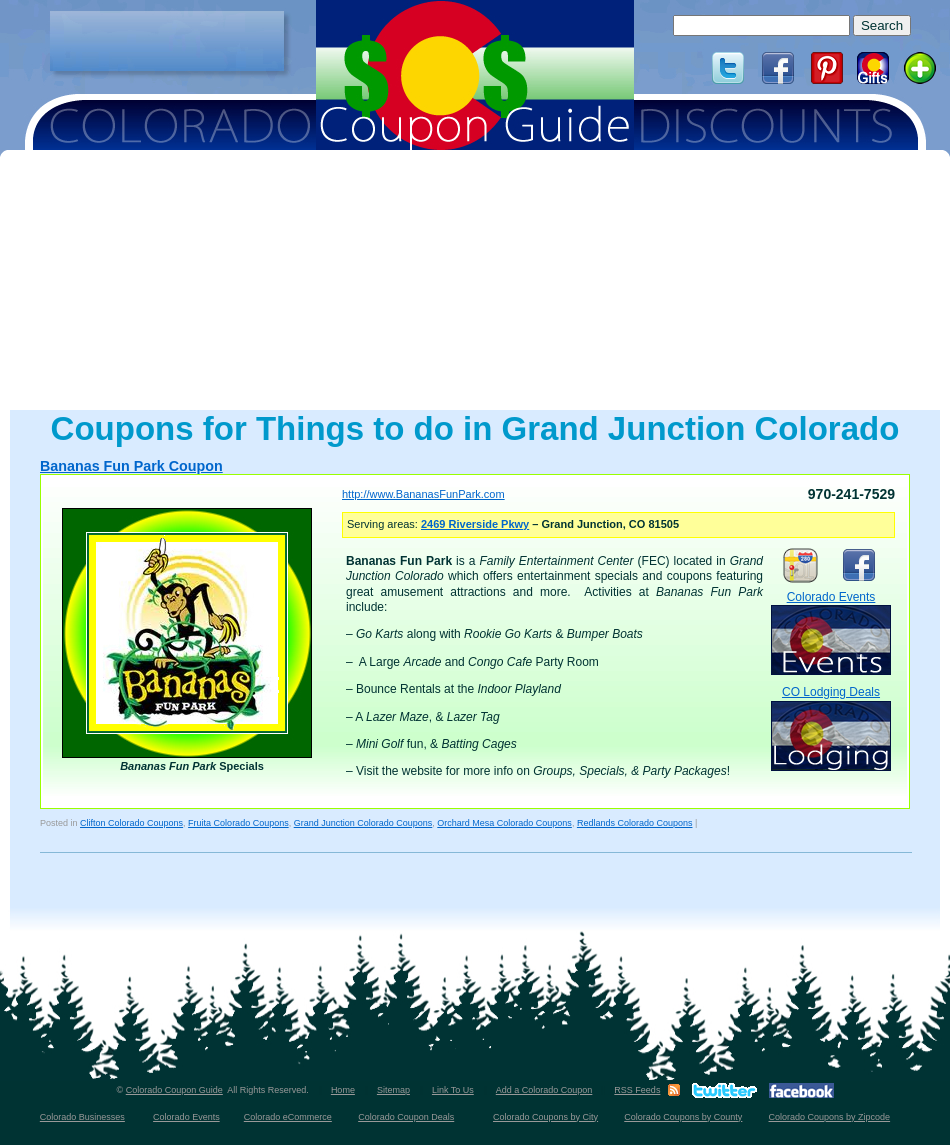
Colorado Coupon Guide (174, 1090)
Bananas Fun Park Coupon (131, 466)
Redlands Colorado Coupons (635, 823)
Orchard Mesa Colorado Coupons (504, 823)
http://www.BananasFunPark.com (423, 494)
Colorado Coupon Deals (406, 1117)
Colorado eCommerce (288, 1117)
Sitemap (393, 1090)
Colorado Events (831, 632)
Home (343, 1090)
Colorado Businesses (82, 1117)
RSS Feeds (637, 1090)
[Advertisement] (167, 41)
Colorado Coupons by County (683, 1117)
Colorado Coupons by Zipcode (830, 1117)
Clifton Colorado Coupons (131, 823)
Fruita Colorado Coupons (238, 823)
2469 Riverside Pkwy (475, 524)
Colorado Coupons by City (545, 1117)
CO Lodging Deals (831, 727)
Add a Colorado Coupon (544, 1090)
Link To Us (453, 1090)
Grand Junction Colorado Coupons (363, 823)
